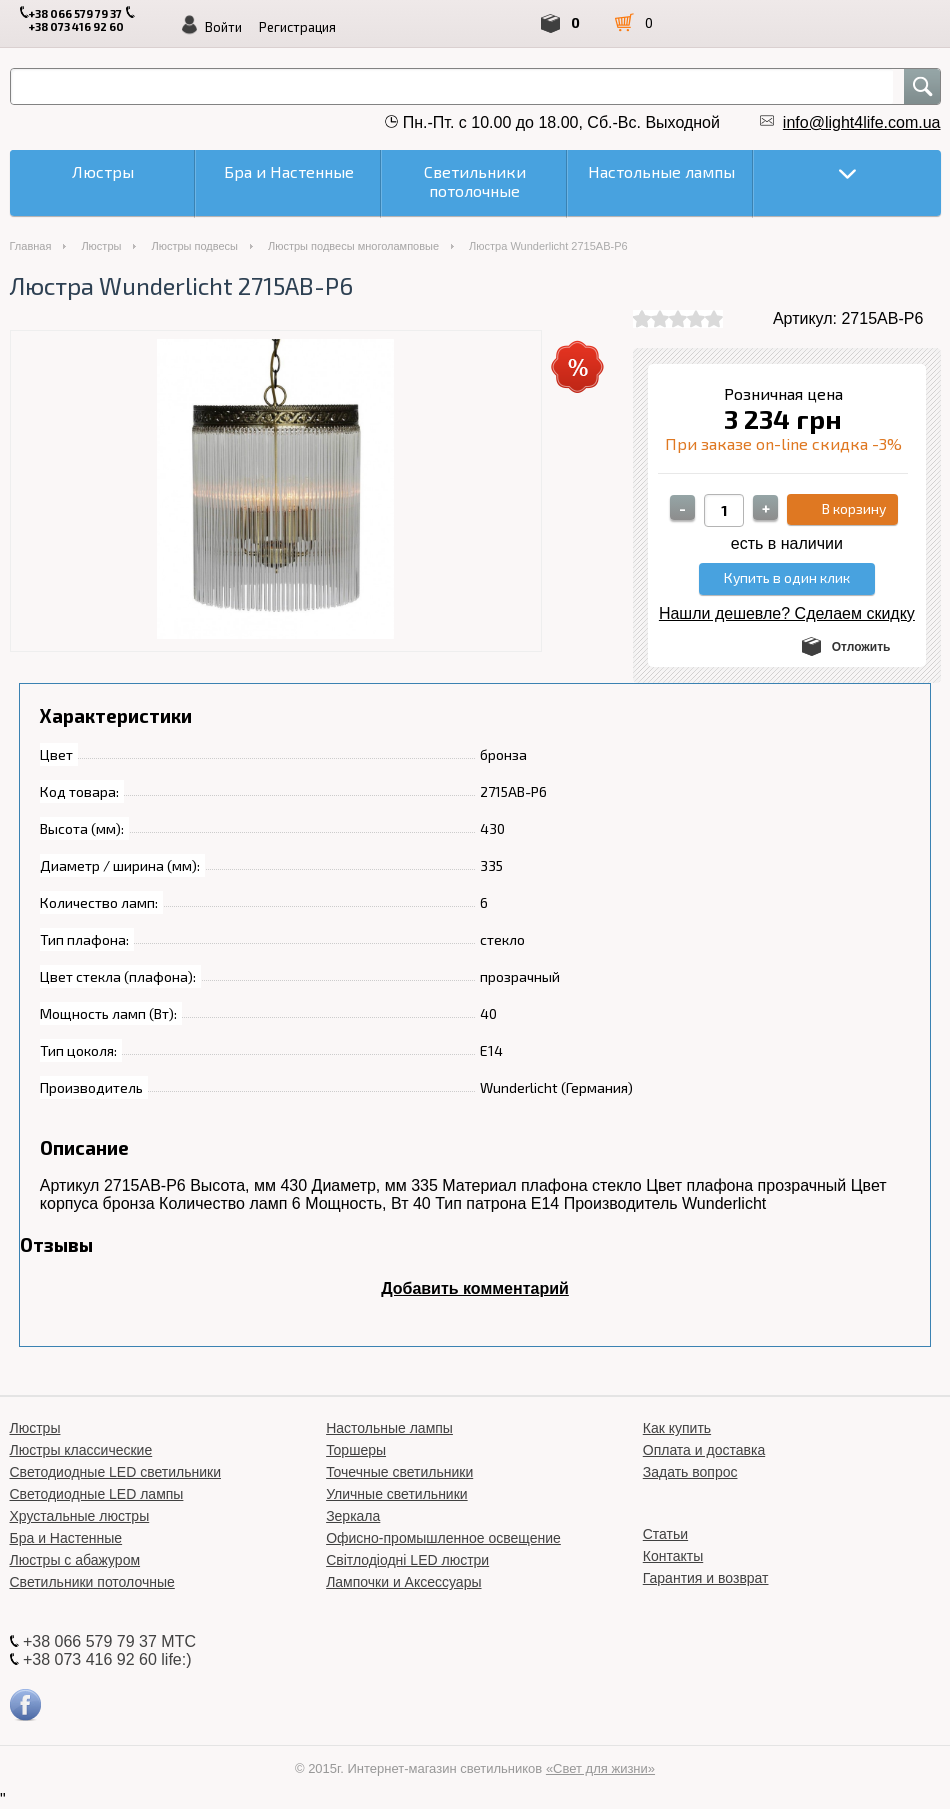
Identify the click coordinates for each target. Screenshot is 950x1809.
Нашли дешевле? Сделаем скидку (787, 613)
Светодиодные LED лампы (97, 1494)
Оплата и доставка (704, 1450)
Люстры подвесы (194, 246)
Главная (31, 246)
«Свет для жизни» (600, 1768)
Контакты (673, 1556)
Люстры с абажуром (75, 1560)
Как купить (677, 1428)
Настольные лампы (389, 1428)
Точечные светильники (399, 1472)
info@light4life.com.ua (862, 122)
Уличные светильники (397, 1494)
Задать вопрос (690, 1472)
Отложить (861, 647)
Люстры (101, 246)
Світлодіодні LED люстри (407, 1560)
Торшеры (356, 1450)
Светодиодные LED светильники (115, 1472)
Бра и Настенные (66, 1538)
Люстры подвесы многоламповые (353, 246)
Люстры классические (81, 1450)
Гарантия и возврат (706, 1578)
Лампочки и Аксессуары (403, 1582)
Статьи (665, 1534)
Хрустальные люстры (80, 1516)
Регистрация (297, 27)
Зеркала (353, 1516)
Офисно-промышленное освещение (443, 1538)
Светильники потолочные (92, 1582)
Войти (223, 27)
